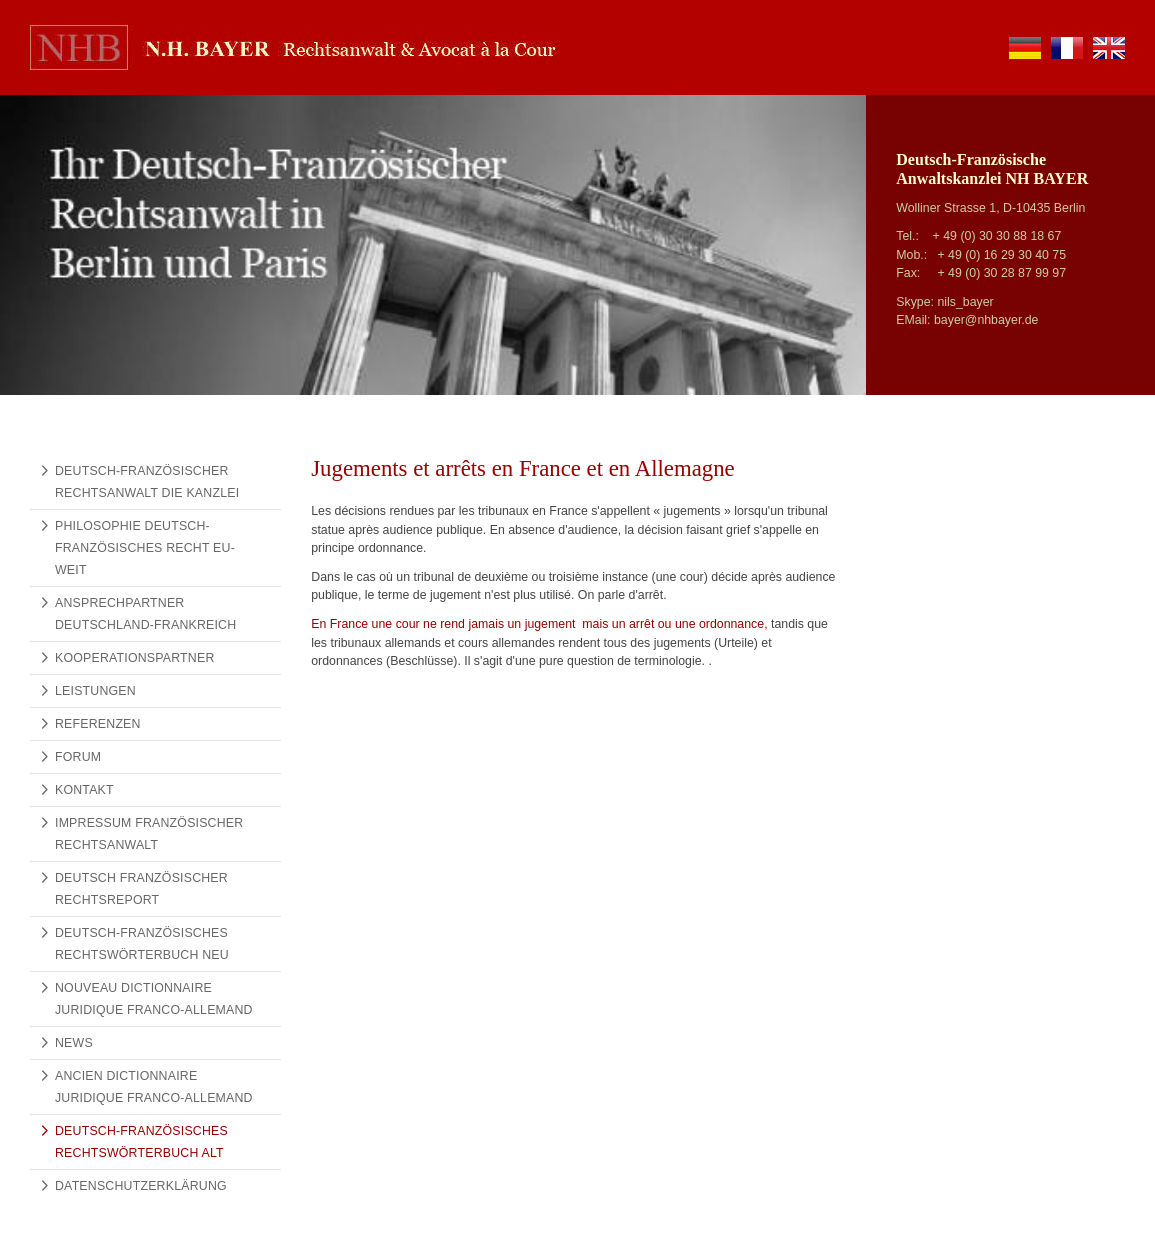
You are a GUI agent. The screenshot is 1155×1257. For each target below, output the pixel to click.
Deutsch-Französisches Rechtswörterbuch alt (141, 1142)
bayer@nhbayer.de (986, 320)
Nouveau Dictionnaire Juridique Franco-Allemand (154, 999)
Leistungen (95, 691)
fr (1067, 48)
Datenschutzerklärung (141, 1186)
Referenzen (98, 724)
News (74, 1043)
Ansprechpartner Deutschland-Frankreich (145, 614)
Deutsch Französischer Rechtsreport (141, 889)
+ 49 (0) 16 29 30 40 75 (1001, 255)
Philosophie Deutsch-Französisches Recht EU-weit (145, 548)
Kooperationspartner (135, 658)
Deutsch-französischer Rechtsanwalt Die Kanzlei (147, 482)
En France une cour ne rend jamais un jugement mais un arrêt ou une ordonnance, (541, 624)
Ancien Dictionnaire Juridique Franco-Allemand (154, 1087)
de (1025, 48)
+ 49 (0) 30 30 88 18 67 (997, 236)
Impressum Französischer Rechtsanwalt (149, 834)
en (1109, 48)
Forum (78, 757)
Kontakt (84, 790)
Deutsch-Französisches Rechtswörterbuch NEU (142, 944)
